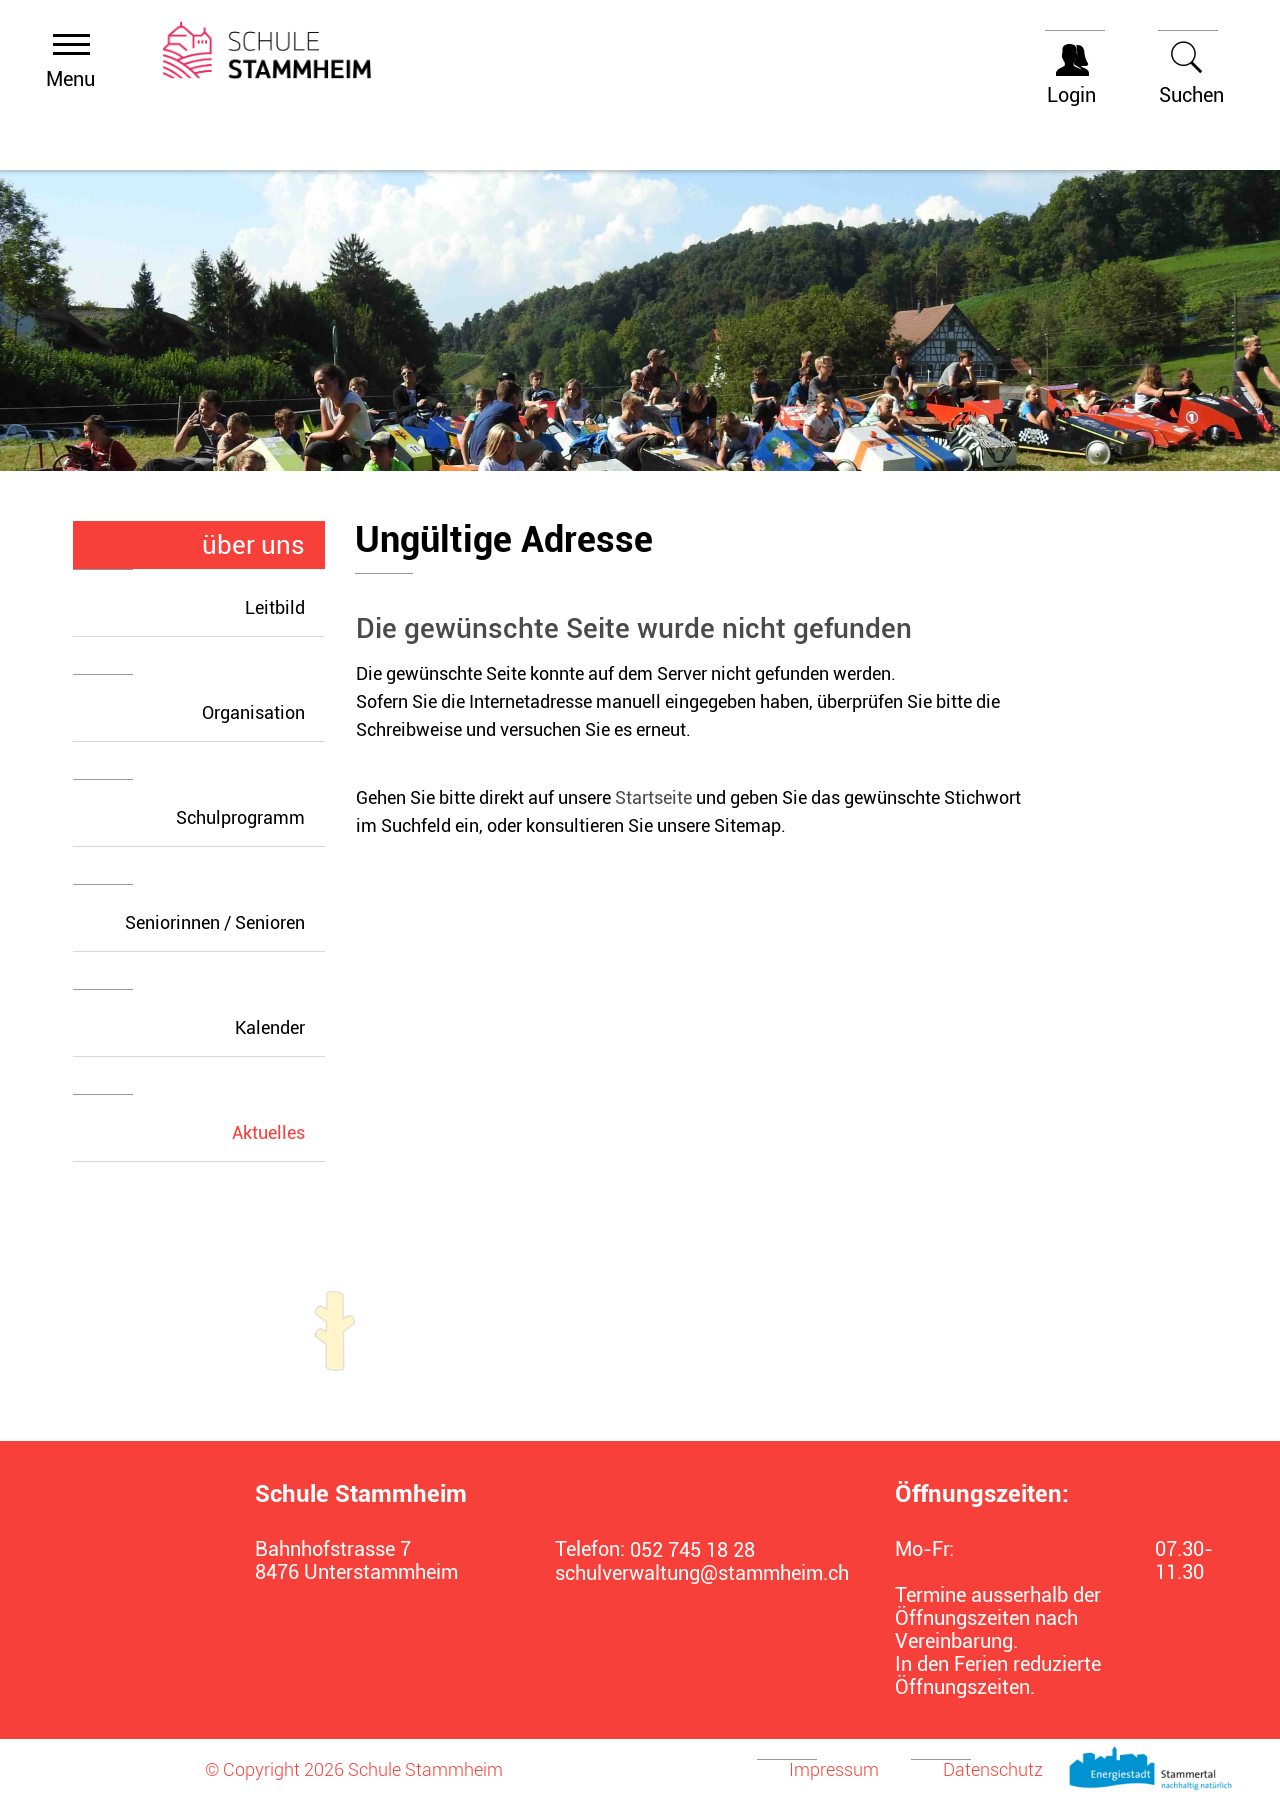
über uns (253, 545)
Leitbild (275, 607)
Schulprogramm (240, 817)
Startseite (653, 797)
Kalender (270, 1027)
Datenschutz (993, 1769)
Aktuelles (278, 1132)
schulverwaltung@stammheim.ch (690, 1573)
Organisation (253, 712)
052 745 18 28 (692, 1550)
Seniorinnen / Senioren (215, 922)
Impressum (834, 1769)
